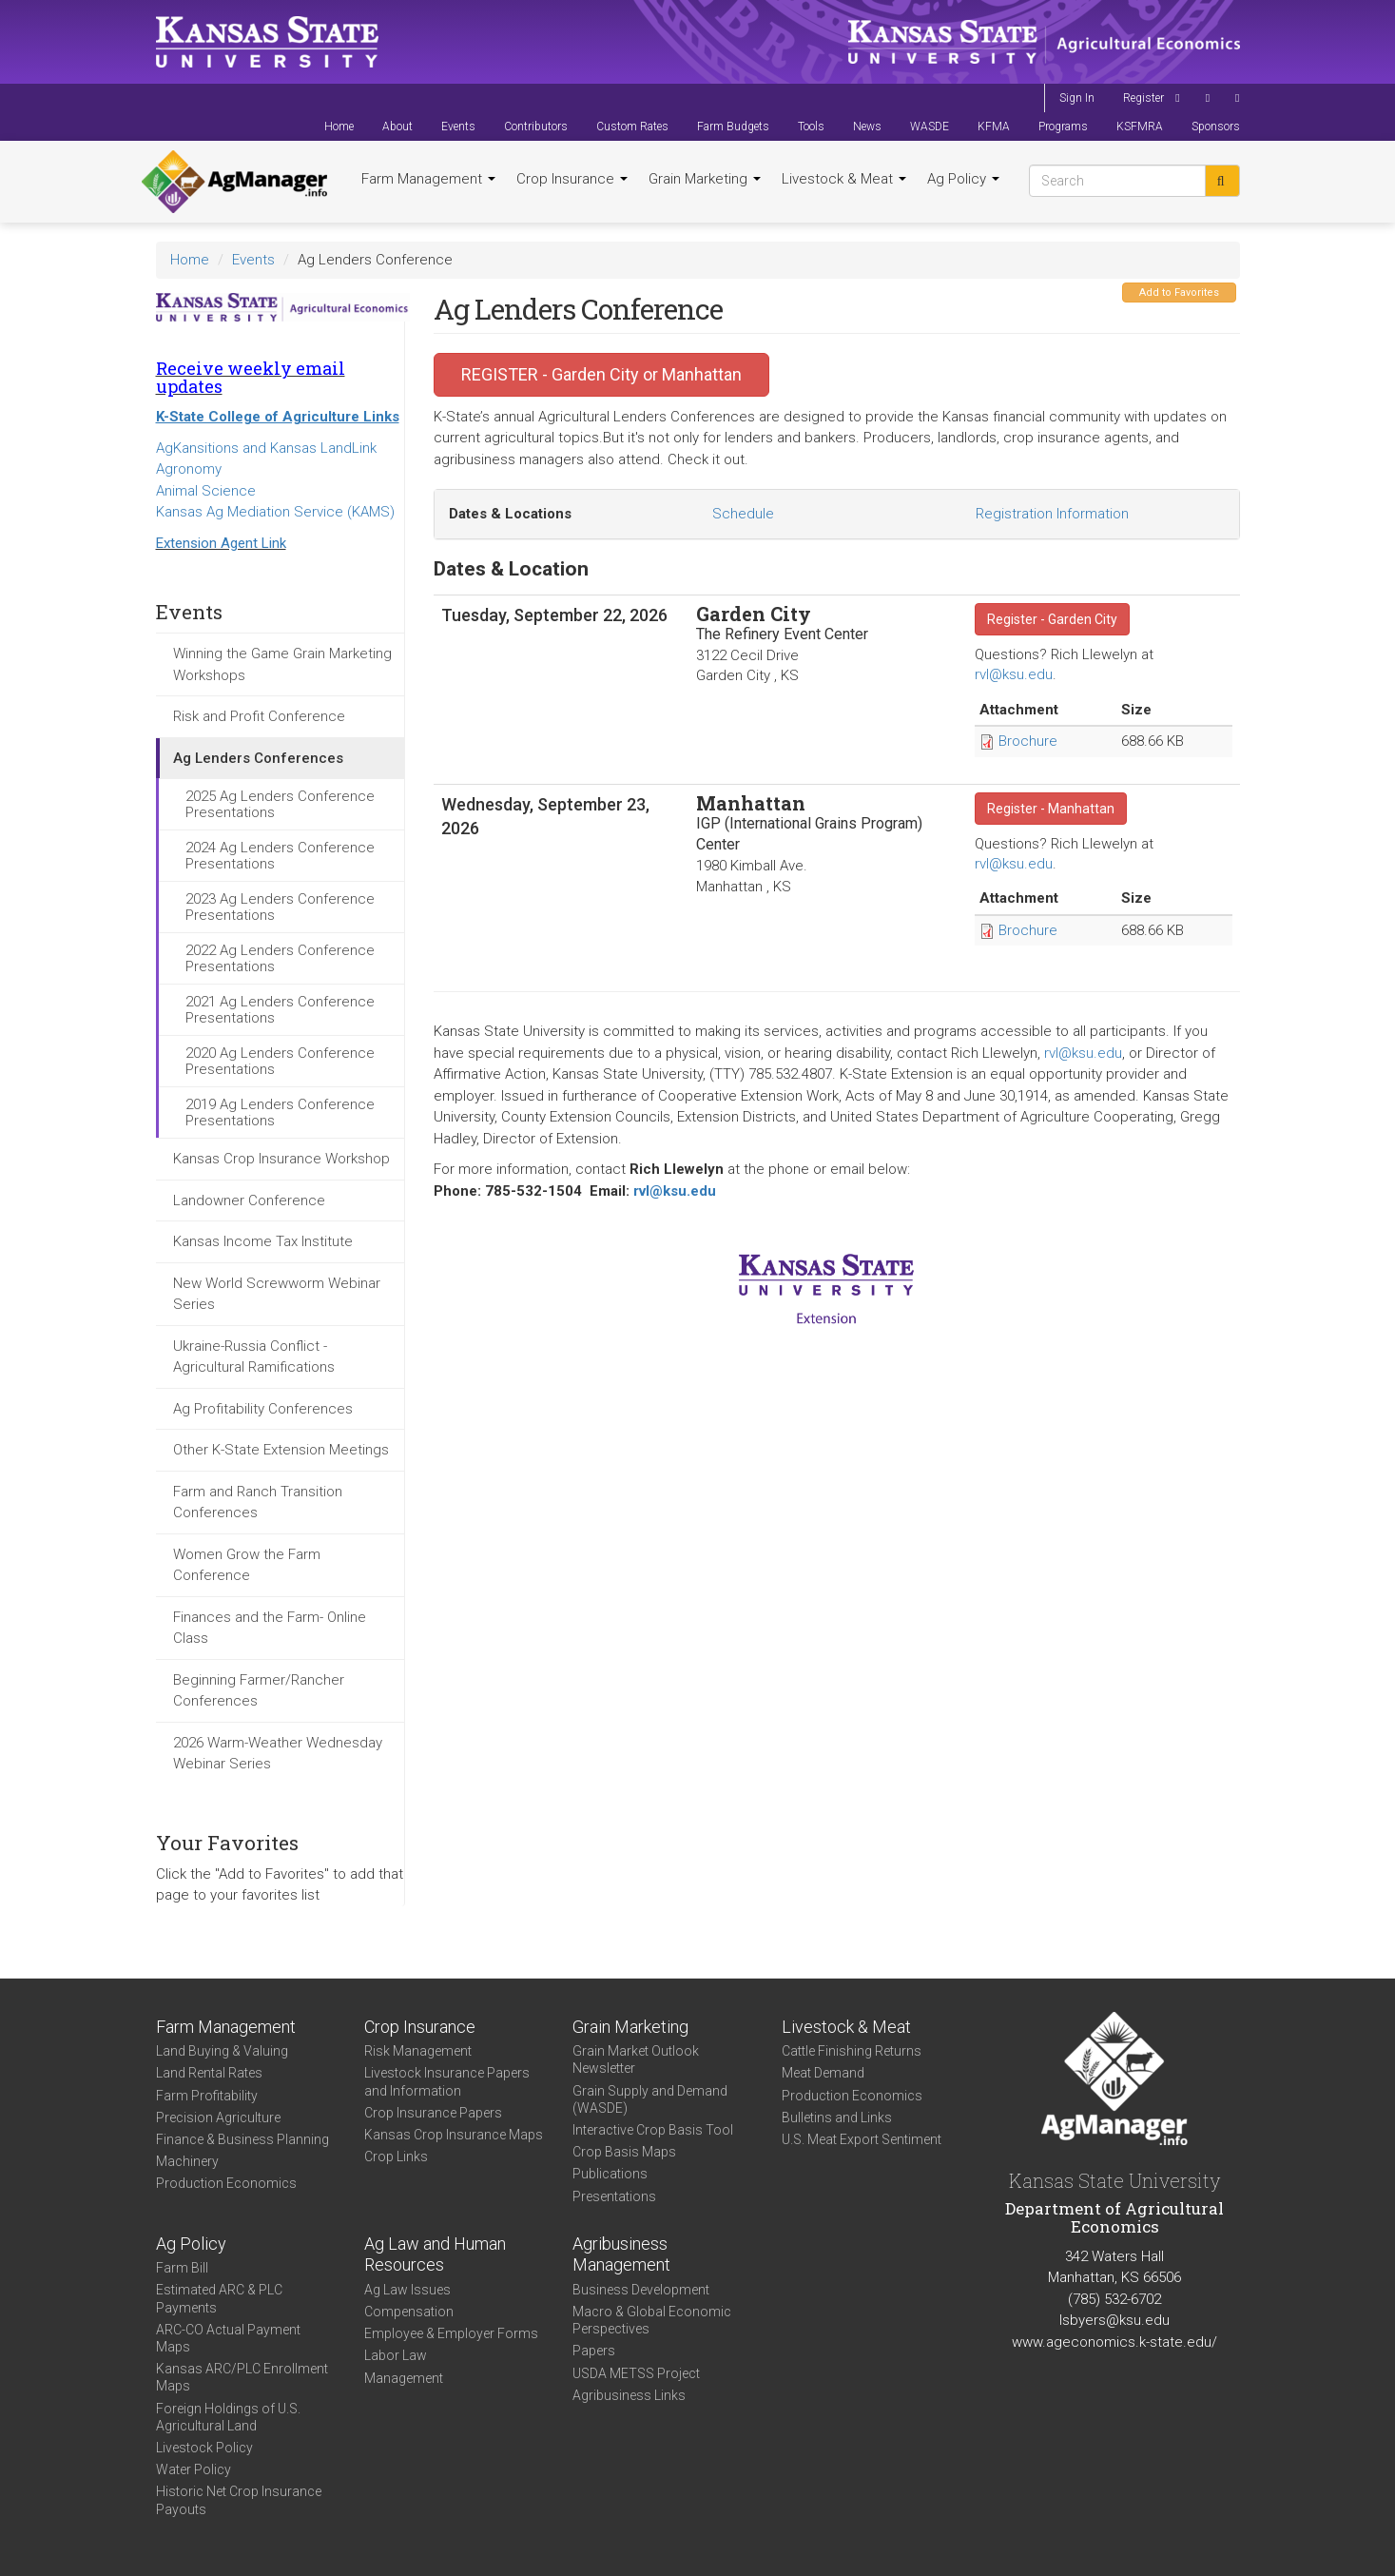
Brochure (1027, 741)
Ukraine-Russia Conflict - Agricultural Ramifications (254, 1356)
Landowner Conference (249, 1200)
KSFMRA (1139, 126)
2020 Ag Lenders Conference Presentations (280, 1061)
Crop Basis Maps (624, 2151)
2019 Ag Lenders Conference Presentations (280, 1112)
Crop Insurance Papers (433, 2112)
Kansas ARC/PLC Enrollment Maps (242, 2377)
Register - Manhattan (1050, 808)
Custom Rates (632, 126)
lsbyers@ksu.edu (1114, 2320)
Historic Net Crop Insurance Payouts (238, 2500)
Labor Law (395, 2355)
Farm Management (428, 178)
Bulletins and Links (837, 2117)
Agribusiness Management (621, 2254)
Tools (811, 126)
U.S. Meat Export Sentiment (861, 2139)
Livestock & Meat (844, 178)
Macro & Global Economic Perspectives (651, 2320)
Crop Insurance (572, 178)
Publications (610, 2173)
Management (403, 2378)
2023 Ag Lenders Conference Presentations (280, 907)
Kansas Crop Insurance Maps (453, 2134)
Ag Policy (963, 178)
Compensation (409, 2311)
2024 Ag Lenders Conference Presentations (280, 855)
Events (458, 126)
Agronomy (189, 469)
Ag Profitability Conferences (263, 1408)
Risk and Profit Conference (259, 716)
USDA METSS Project (636, 2373)
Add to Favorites (1179, 292)
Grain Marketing (705, 178)
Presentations (614, 2196)
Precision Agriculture (218, 2117)
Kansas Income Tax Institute (263, 1241)
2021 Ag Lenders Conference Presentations (280, 1009)
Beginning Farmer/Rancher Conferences (258, 1690)
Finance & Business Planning (242, 2139)
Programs (1063, 126)
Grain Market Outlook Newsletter (635, 2059)
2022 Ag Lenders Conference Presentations (280, 958)
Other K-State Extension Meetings (281, 1449)
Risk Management (418, 2051)
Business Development (640, 2289)
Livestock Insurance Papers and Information (447, 2081)
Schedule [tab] (743, 513)
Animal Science (206, 490)
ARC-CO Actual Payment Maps (228, 2338)
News (867, 126)
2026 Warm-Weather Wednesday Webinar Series (277, 1753)
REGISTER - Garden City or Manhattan (601, 374)
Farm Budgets (733, 126)
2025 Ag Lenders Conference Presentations (280, 804)
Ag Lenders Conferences (258, 758)
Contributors (536, 126)
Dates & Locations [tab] (510, 513)
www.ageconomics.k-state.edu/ (1114, 2342)
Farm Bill (182, 2267)
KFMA (994, 126)
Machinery (187, 2161)
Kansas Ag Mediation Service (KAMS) (275, 511)
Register (1143, 98)
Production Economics (226, 2183)
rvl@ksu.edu (1014, 674)
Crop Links (396, 2156)
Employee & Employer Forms (451, 2333)
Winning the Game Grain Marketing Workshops (282, 664)
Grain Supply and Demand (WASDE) (649, 2099)
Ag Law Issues (407, 2289)
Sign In (1077, 98)
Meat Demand (823, 2072)
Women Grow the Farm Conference (246, 1565)
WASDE (929, 126)
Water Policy (193, 2469)
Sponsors (1216, 126)
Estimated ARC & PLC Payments (219, 2298)
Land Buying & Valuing (222, 2051)
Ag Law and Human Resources (435, 2254)
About (397, 126)
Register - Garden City (1052, 619)
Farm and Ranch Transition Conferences (257, 1502)
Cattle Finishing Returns (851, 2051)
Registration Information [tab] (1052, 513)
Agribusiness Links (629, 2395)
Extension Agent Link (221, 543)
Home (339, 126)
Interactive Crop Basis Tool (652, 2129)
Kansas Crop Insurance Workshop (281, 1158)
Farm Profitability (207, 2095)
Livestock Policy (204, 2447)
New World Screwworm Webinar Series (276, 1294)
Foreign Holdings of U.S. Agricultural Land (228, 2417)
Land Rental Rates (209, 2072)
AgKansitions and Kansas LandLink (266, 448)
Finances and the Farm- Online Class (269, 1628)
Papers (593, 2350)
